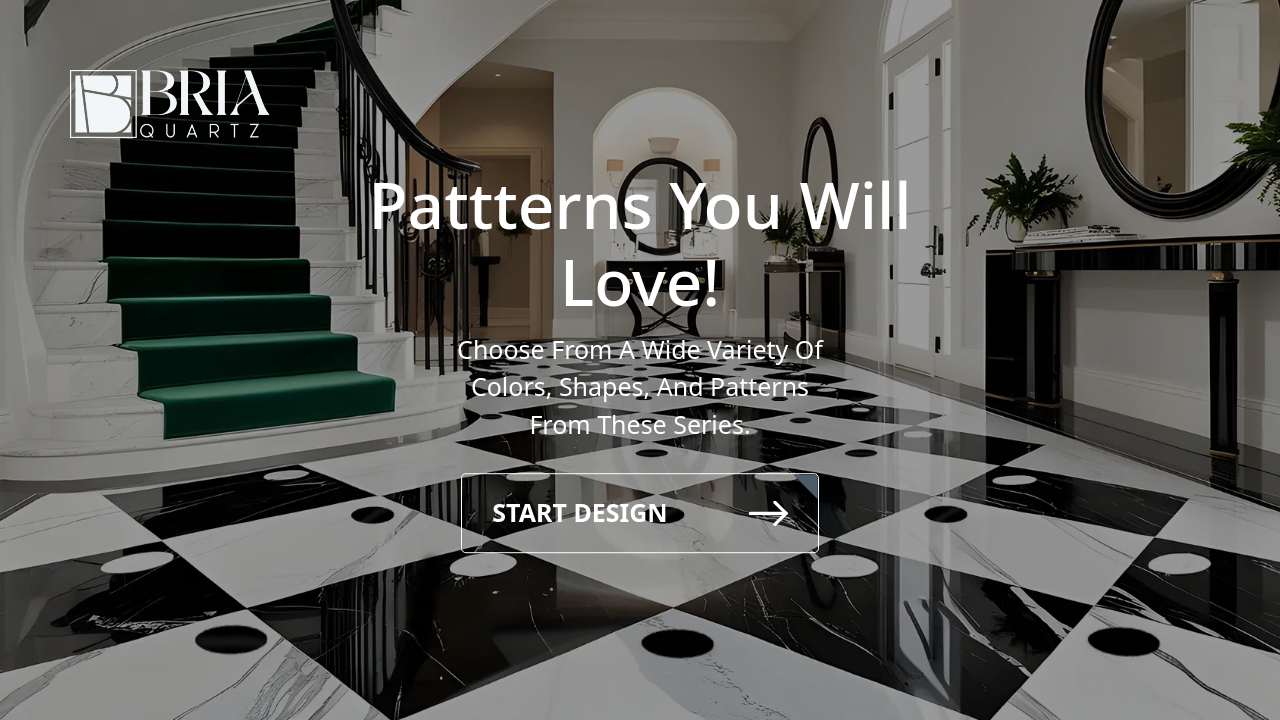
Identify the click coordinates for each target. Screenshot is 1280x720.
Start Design (639, 512)
